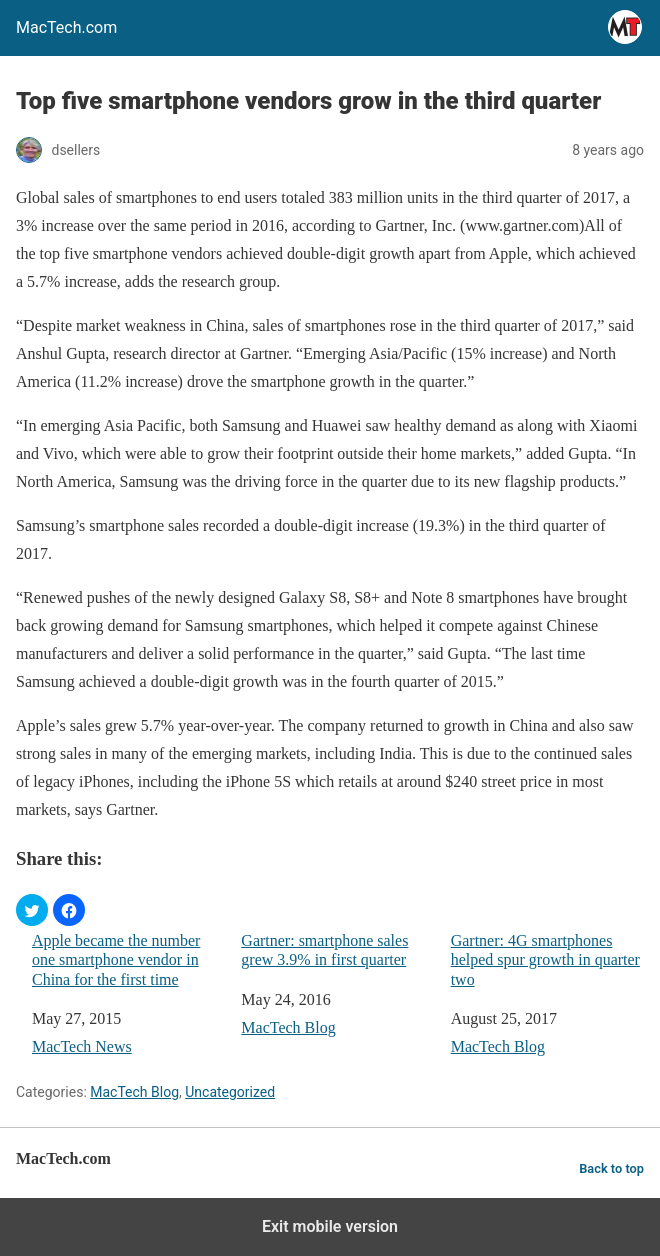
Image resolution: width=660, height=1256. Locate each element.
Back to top (611, 1168)
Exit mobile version (330, 1226)
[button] (32, 910)
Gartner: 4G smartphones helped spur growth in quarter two (545, 959)
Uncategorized (230, 1092)
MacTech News (82, 1046)
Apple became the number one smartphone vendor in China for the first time (116, 959)
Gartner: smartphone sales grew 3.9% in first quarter (324, 950)
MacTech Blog (288, 1027)
